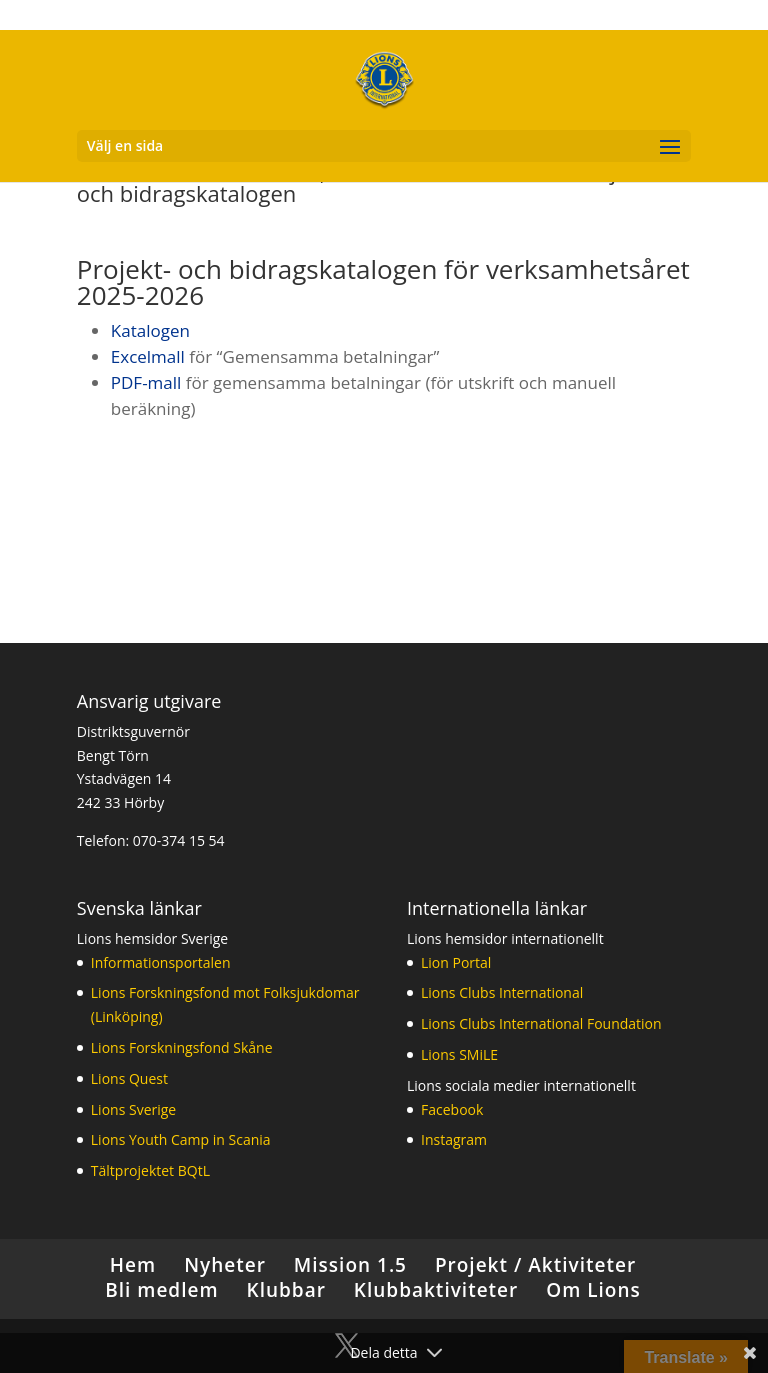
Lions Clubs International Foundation (541, 1023)
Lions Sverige (133, 1109)
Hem (133, 1265)
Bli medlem (161, 1290)
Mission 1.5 (350, 1265)
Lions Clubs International (502, 992)
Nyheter (225, 1265)
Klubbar (286, 1290)
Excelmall (150, 356)
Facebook (452, 1109)
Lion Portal (456, 962)
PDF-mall (146, 382)
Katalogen (150, 330)
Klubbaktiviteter (436, 1290)
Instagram (454, 1139)
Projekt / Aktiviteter (535, 1265)
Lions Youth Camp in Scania (181, 1139)
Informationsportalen (161, 962)
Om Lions (593, 1290)
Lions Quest (129, 1078)
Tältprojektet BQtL (150, 1170)
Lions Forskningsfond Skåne (182, 1047)
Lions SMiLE (459, 1054)
